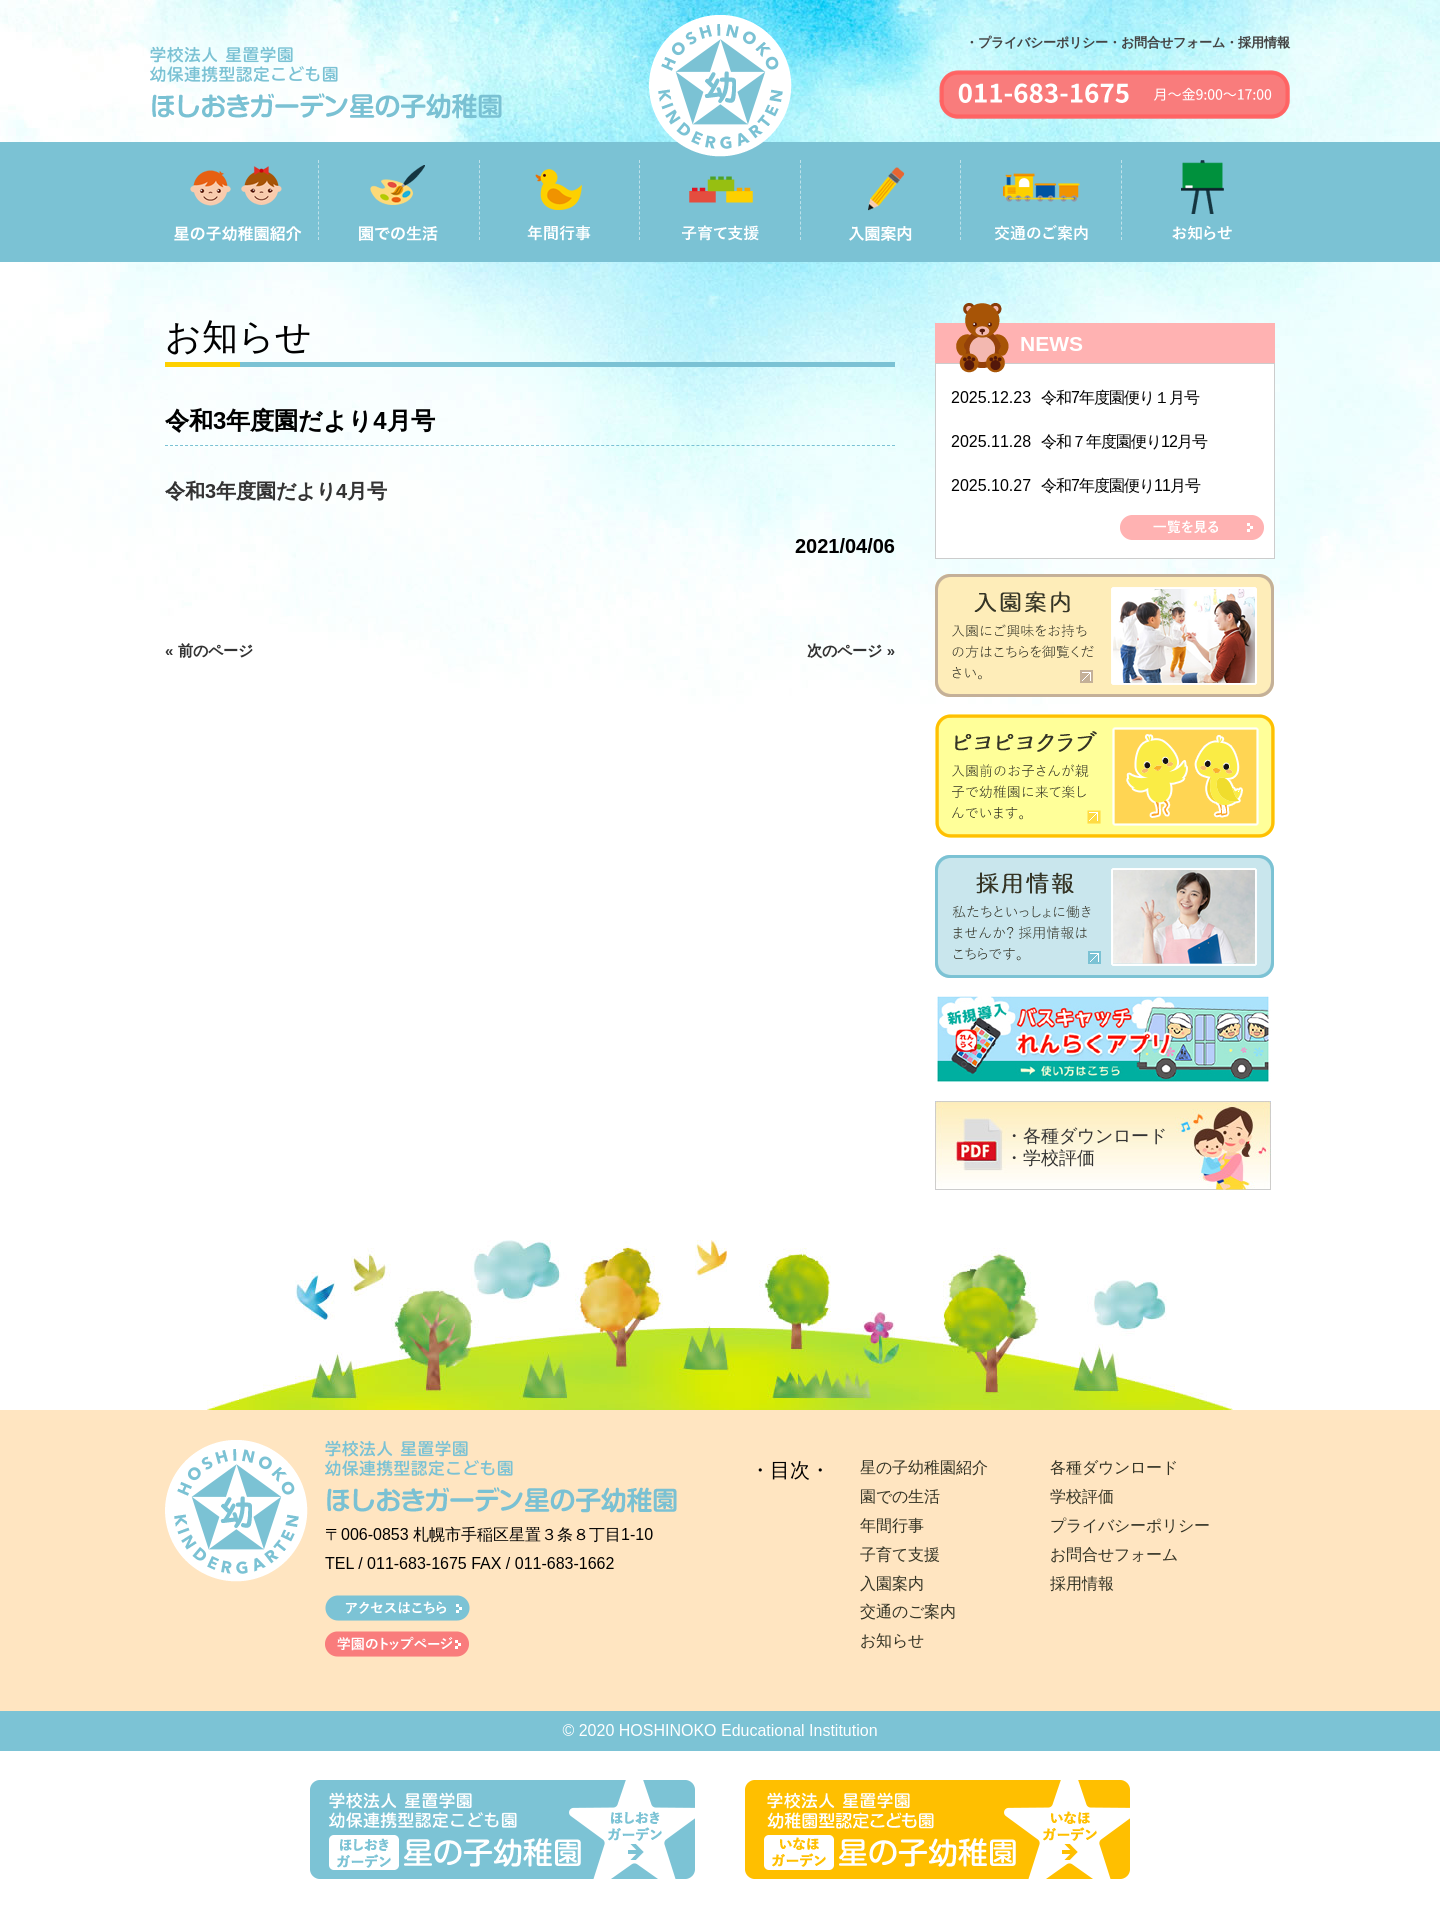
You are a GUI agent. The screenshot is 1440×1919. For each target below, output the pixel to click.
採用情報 (1082, 1583)
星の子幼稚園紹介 (924, 1467)
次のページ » (851, 650)
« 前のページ (209, 650)
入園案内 (892, 1583)
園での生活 (900, 1496)
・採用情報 (1257, 42)
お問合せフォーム (1114, 1554)
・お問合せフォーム (1166, 42)
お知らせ (892, 1640)
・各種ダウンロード (1086, 1136)
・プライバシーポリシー (1036, 42)
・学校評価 (1050, 1158)
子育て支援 (900, 1554)
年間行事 (892, 1525)
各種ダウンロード (1114, 1467)
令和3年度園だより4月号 (276, 491)
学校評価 (1082, 1496)
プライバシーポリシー (1130, 1525)
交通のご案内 (908, 1611)
